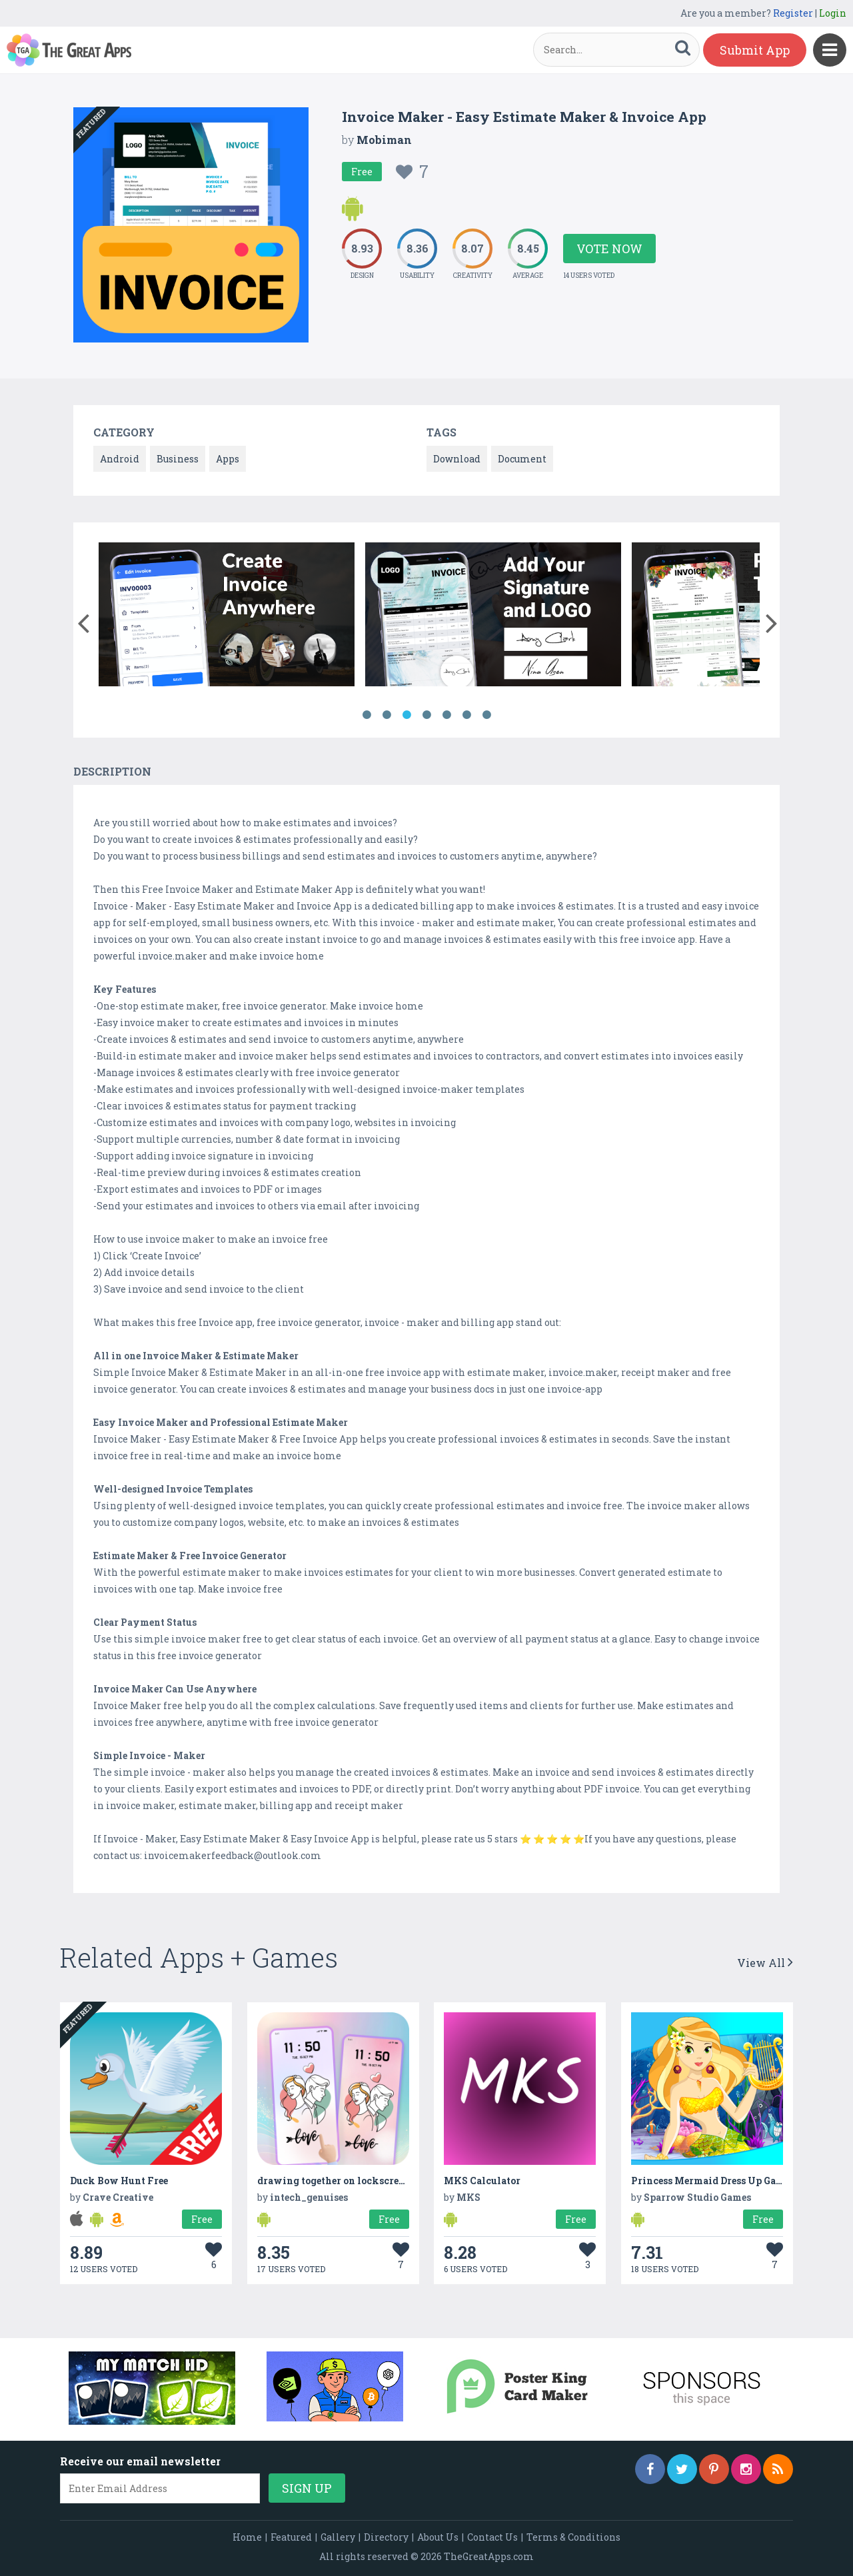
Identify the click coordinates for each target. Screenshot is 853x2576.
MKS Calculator (482, 2180)
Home (247, 2537)
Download (456, 458)
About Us (437, 2537)
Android (119, 458)
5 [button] (446, 715)
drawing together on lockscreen (333, 2180)
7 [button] (486, 715)
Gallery (338, 2537)
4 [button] (426, 715)
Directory (386, 2537)
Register (793, 13)
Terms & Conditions (573, 2537)
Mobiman (384, 140)
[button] (83, 620)
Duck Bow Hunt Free (119, 2180)
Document (522, 458)
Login (832, 13)
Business (178, 458)
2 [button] (386, 715)
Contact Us (492, 2537)
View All (765, 1963)
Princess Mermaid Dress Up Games (712, 2180)
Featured (291, 2537)
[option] (226, 616)
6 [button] (466, 715)
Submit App (755, 50)
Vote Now (609, 249)
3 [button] (406, 715)
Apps (227, 458)
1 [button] (366, 715)
